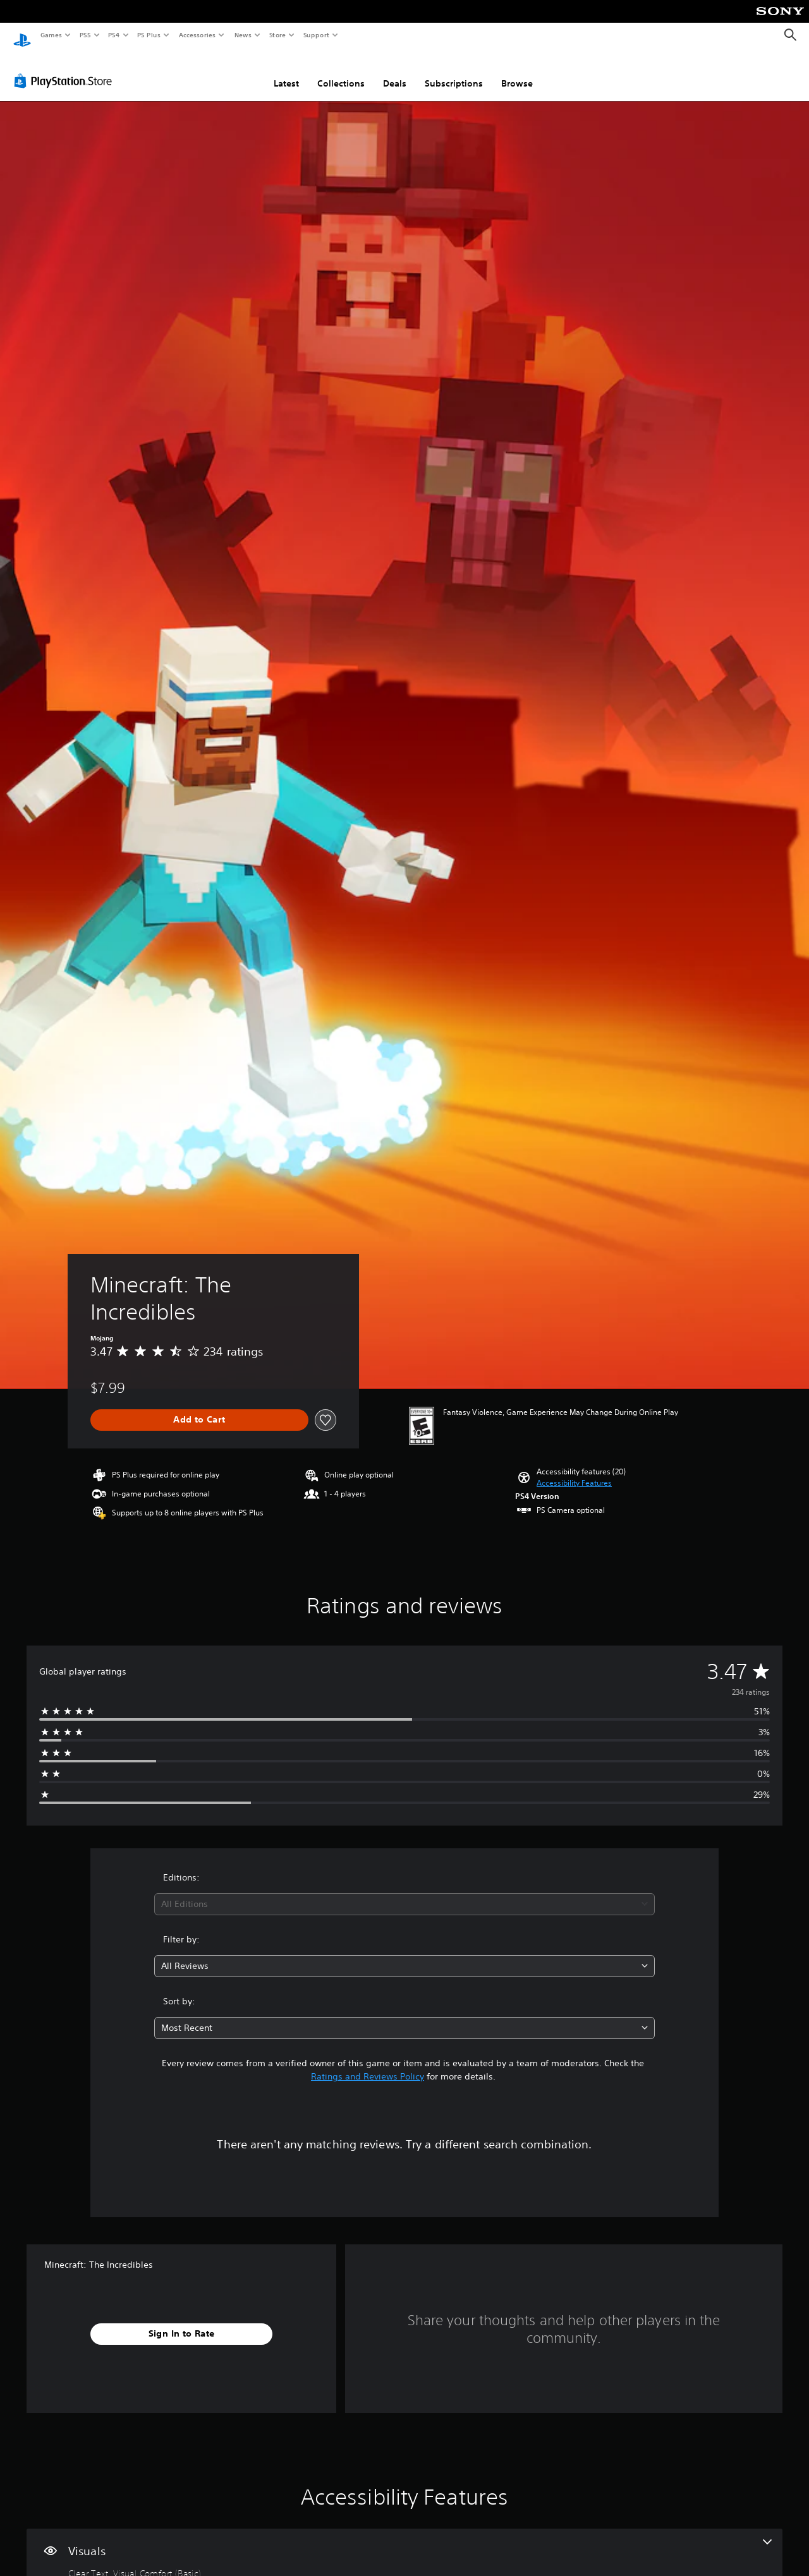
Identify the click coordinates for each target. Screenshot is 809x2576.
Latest (286, 71)
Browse (517, 71)
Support (316, 34)
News (243, 34)
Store (277, 34)
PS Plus (149, 34)
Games (50, 34)
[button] (574, 1471)
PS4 (113, 34)
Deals (394, 71)
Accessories (196, 34)
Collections (341, 71)
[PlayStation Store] (65, 69)
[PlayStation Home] (22, 35)
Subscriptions (454, 71)
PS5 (85, 34)
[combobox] (404, 1892)
